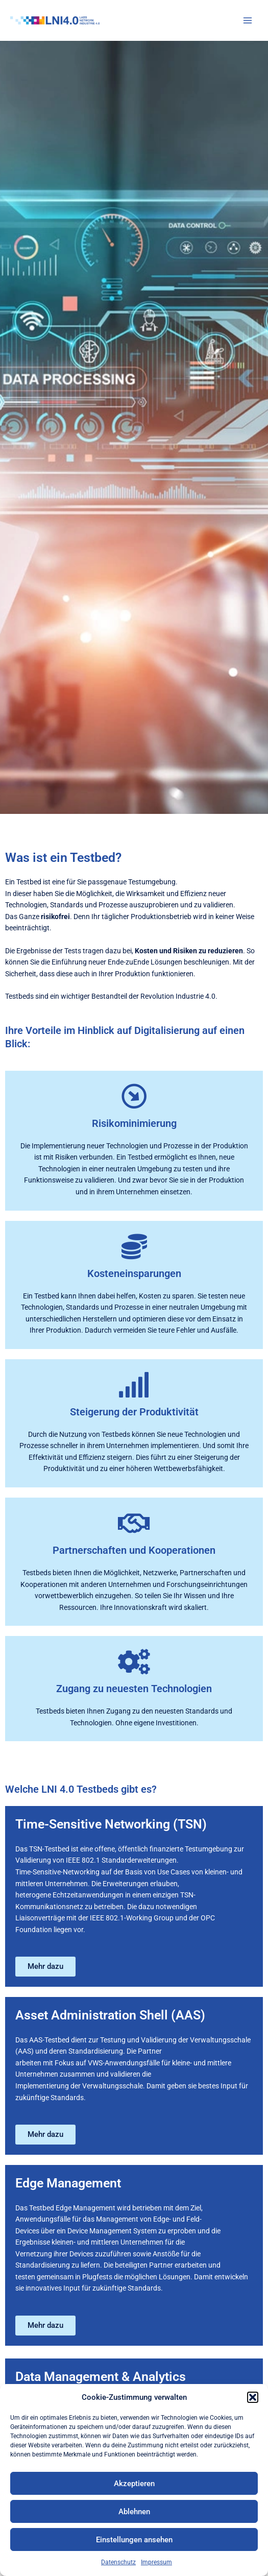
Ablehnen (134, 2511)
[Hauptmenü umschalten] (247, 20)
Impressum (156, 2562)
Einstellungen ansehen (134, 2539)
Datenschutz (118, 2562)
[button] (253, 2397)
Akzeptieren (134, 2483)
